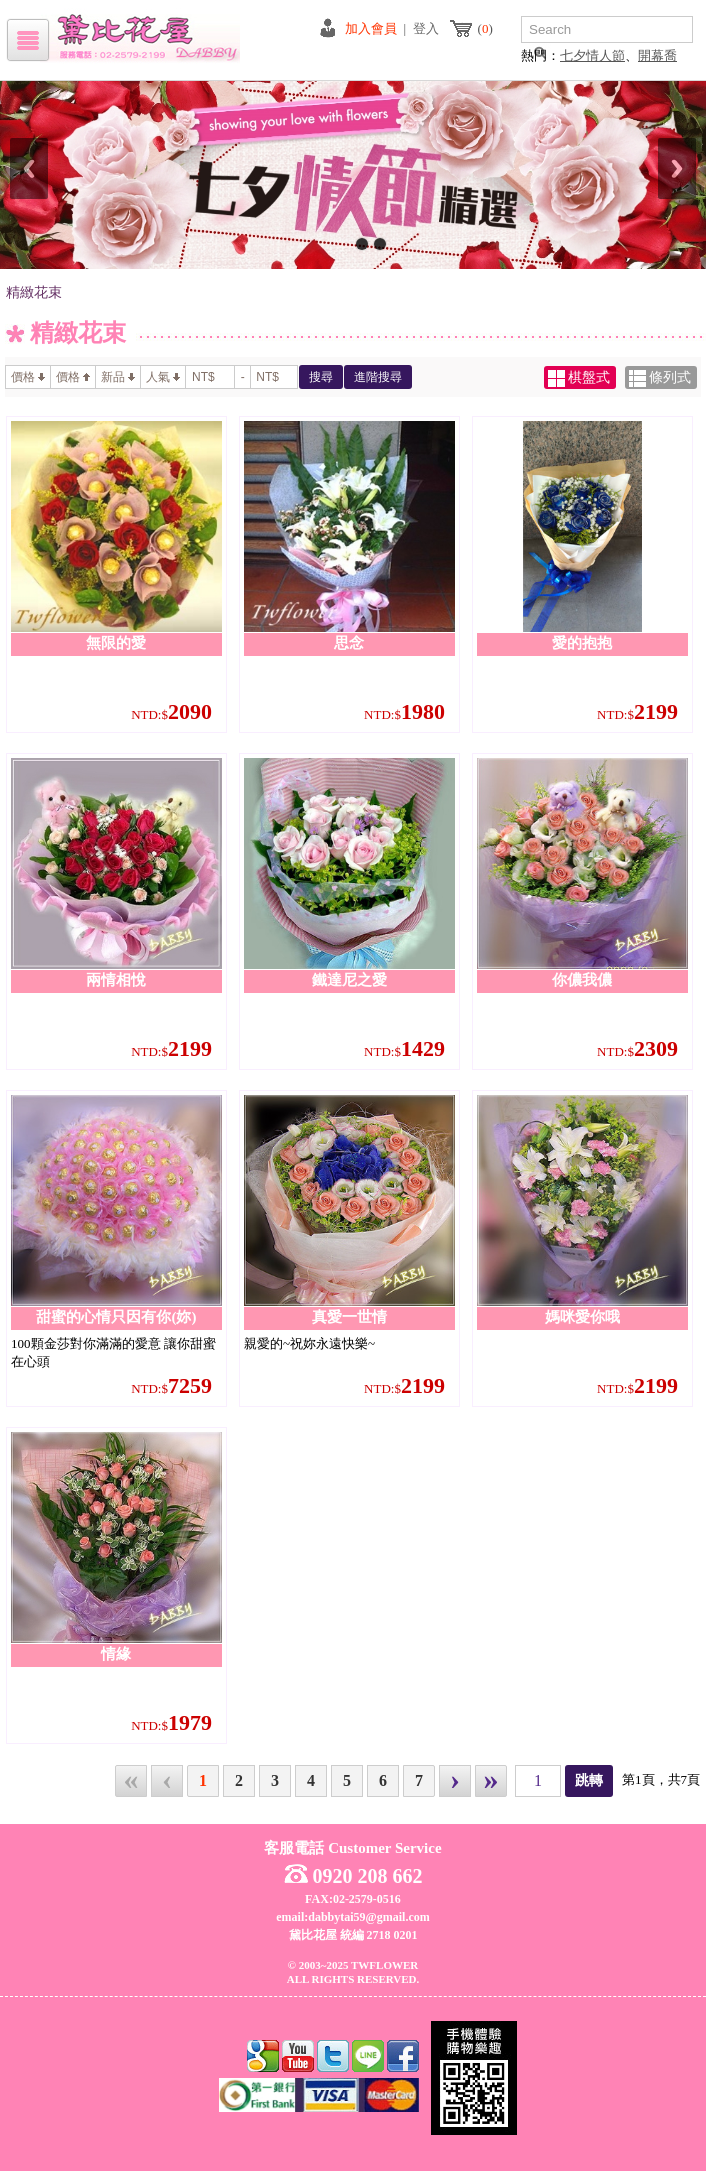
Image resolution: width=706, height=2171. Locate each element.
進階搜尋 (378, 377)
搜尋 (321, 377)
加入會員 (371, 28)
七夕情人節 (592, 55)
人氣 (163, 377)
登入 (426, 28)
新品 (118, 377)
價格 (28, 377)
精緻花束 (34, 292)
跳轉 (589, 1780)
